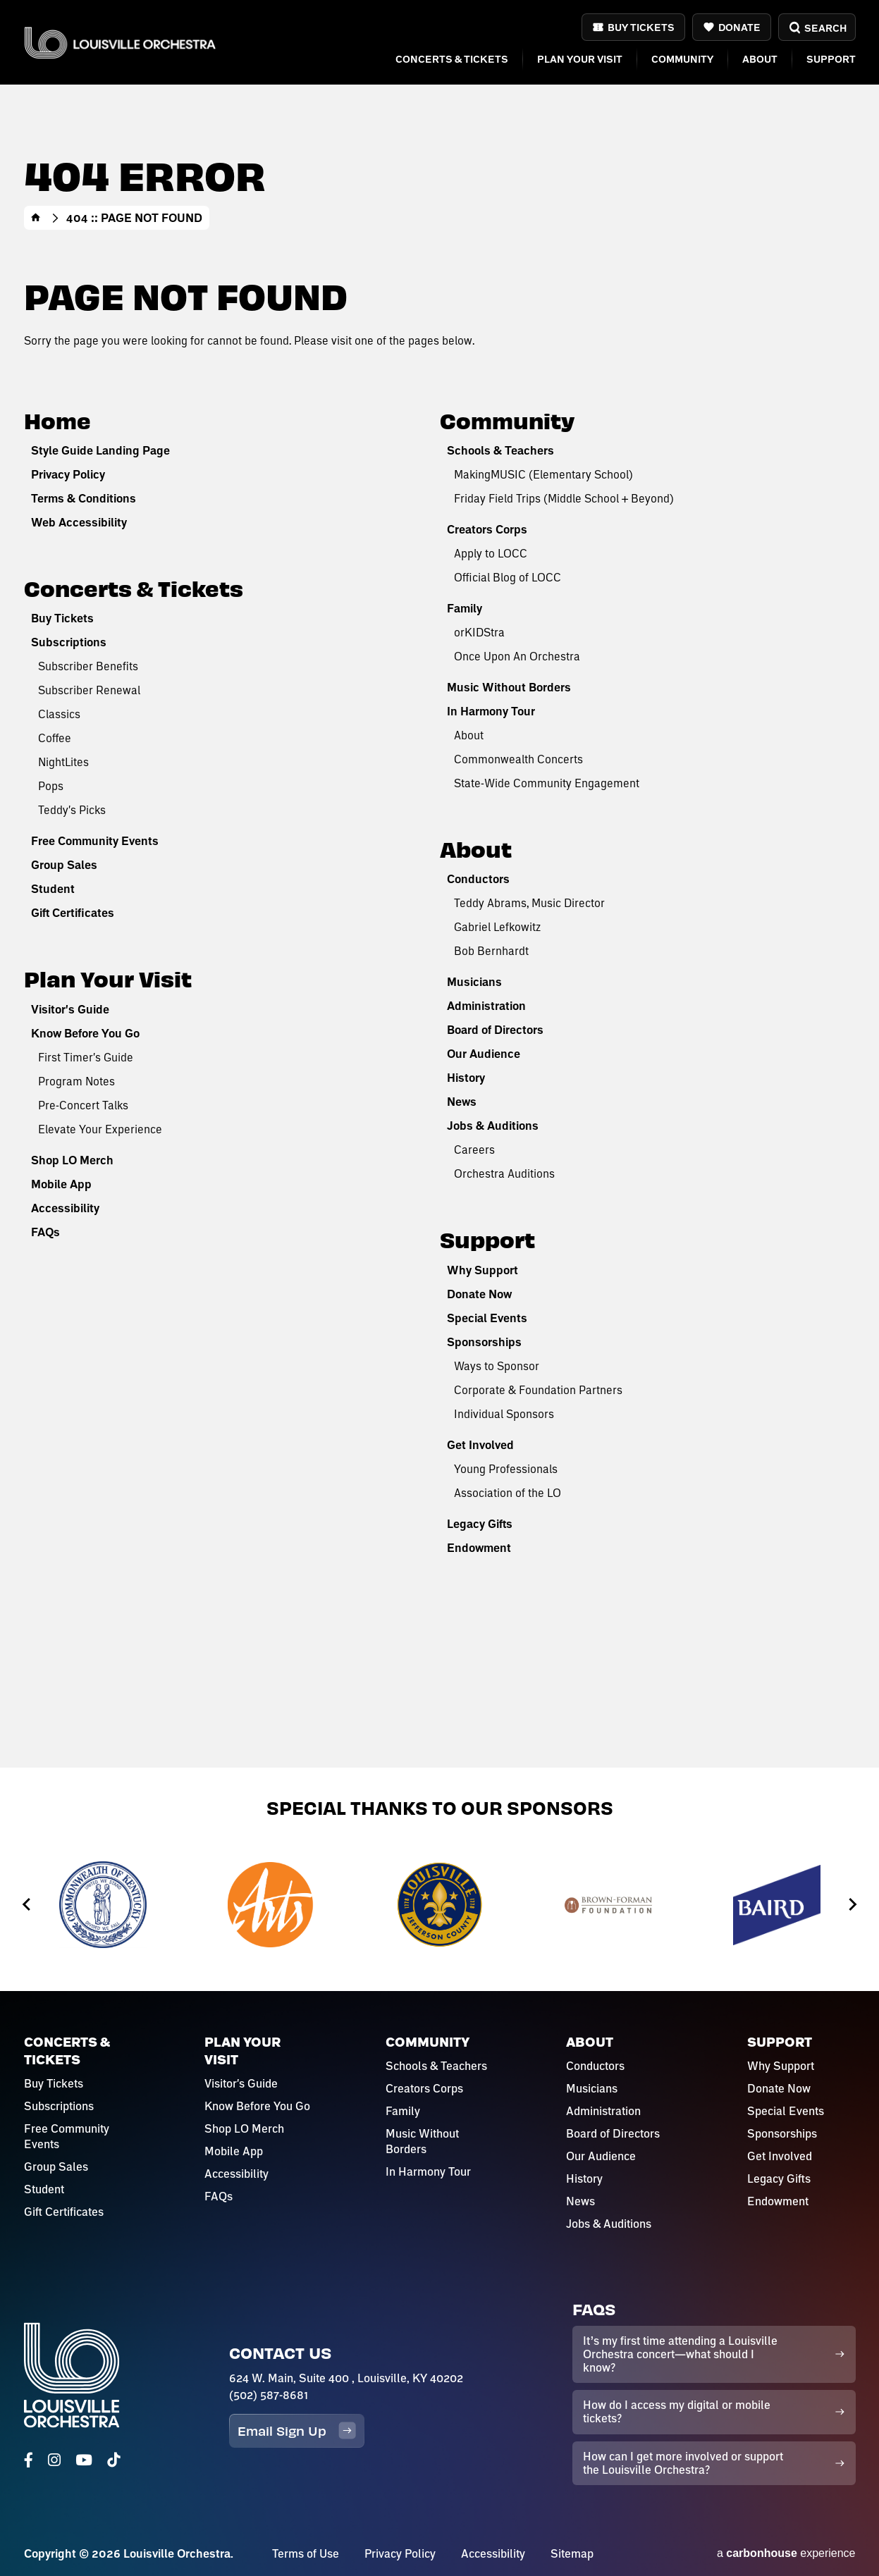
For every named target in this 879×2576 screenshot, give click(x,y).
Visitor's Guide (70, 1009)
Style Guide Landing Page (100, 450)
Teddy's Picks (72, 809)
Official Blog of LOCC (507, 576)
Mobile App (61, 1184)
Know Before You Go (85, 1033)
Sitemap (572, 2553)
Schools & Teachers (500, 450)
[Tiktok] (113, 2460)
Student (53, 888)
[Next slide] (852, 1904)
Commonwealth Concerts (518, 758)
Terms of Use (305, 2553)
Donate (739, 27)
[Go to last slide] (27, 1904)
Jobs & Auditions (493, 1125)
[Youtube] (83, 2460)
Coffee (54, 737)
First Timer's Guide (85, 1056)
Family (464, 608)
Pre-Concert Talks (83, 1104)
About (759, 59)
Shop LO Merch (72, 1160)
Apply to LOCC (490, 553)
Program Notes (76, 1080)
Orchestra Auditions (504, 1173)
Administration (486, 1005)
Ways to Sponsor (496, 1365)
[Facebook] (28, 2460)
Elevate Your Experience (100, 1128)
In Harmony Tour (491, 711)
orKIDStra (479, 631)
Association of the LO (507, 1492)
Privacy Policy (68, 474)
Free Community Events (95, 841)
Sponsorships (484, 1342)
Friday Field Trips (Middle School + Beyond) (564, 498)
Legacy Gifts (479, 1524)
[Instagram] (54, 2460)
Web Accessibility (79, 522)
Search (816, 28)
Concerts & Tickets (451, 59)
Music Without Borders (509, 687)
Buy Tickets (641, 27)
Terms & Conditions (83, 498)
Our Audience (483, 1053)
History (466, 1077)
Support (831, 59)
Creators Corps (487, 529)
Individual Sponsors (504, 1413)
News (462, 1101)
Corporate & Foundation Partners (538, 1389)
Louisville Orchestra (120, 42)
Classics (59, 713)
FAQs (45, 1232)
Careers (474, 1149)
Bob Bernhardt (491, 950)
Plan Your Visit (579, 59)
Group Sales (64, 865)
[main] (439, 884)
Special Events (487, 1318)
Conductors (478, 879)
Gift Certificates (72, 912)
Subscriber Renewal (89, 689)
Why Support (482, 1270)
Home (35, 217)
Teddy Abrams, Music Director (529, 902)
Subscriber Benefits (88, 665)
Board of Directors (495, 1029)
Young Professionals (506, 1468)
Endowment (479, 1547)
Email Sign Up (297, 2430)
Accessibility (65, 1208)
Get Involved (480, 1445)
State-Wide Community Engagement (546, 782)
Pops (50, 785)
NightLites (63, 761)
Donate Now (479, 1294)
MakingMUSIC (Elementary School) (543, 474)
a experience (786, 2553)
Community (682, 59)
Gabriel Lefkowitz (497, 926)
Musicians (474, 982)
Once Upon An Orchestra (517, 655)
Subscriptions (68, 642)
